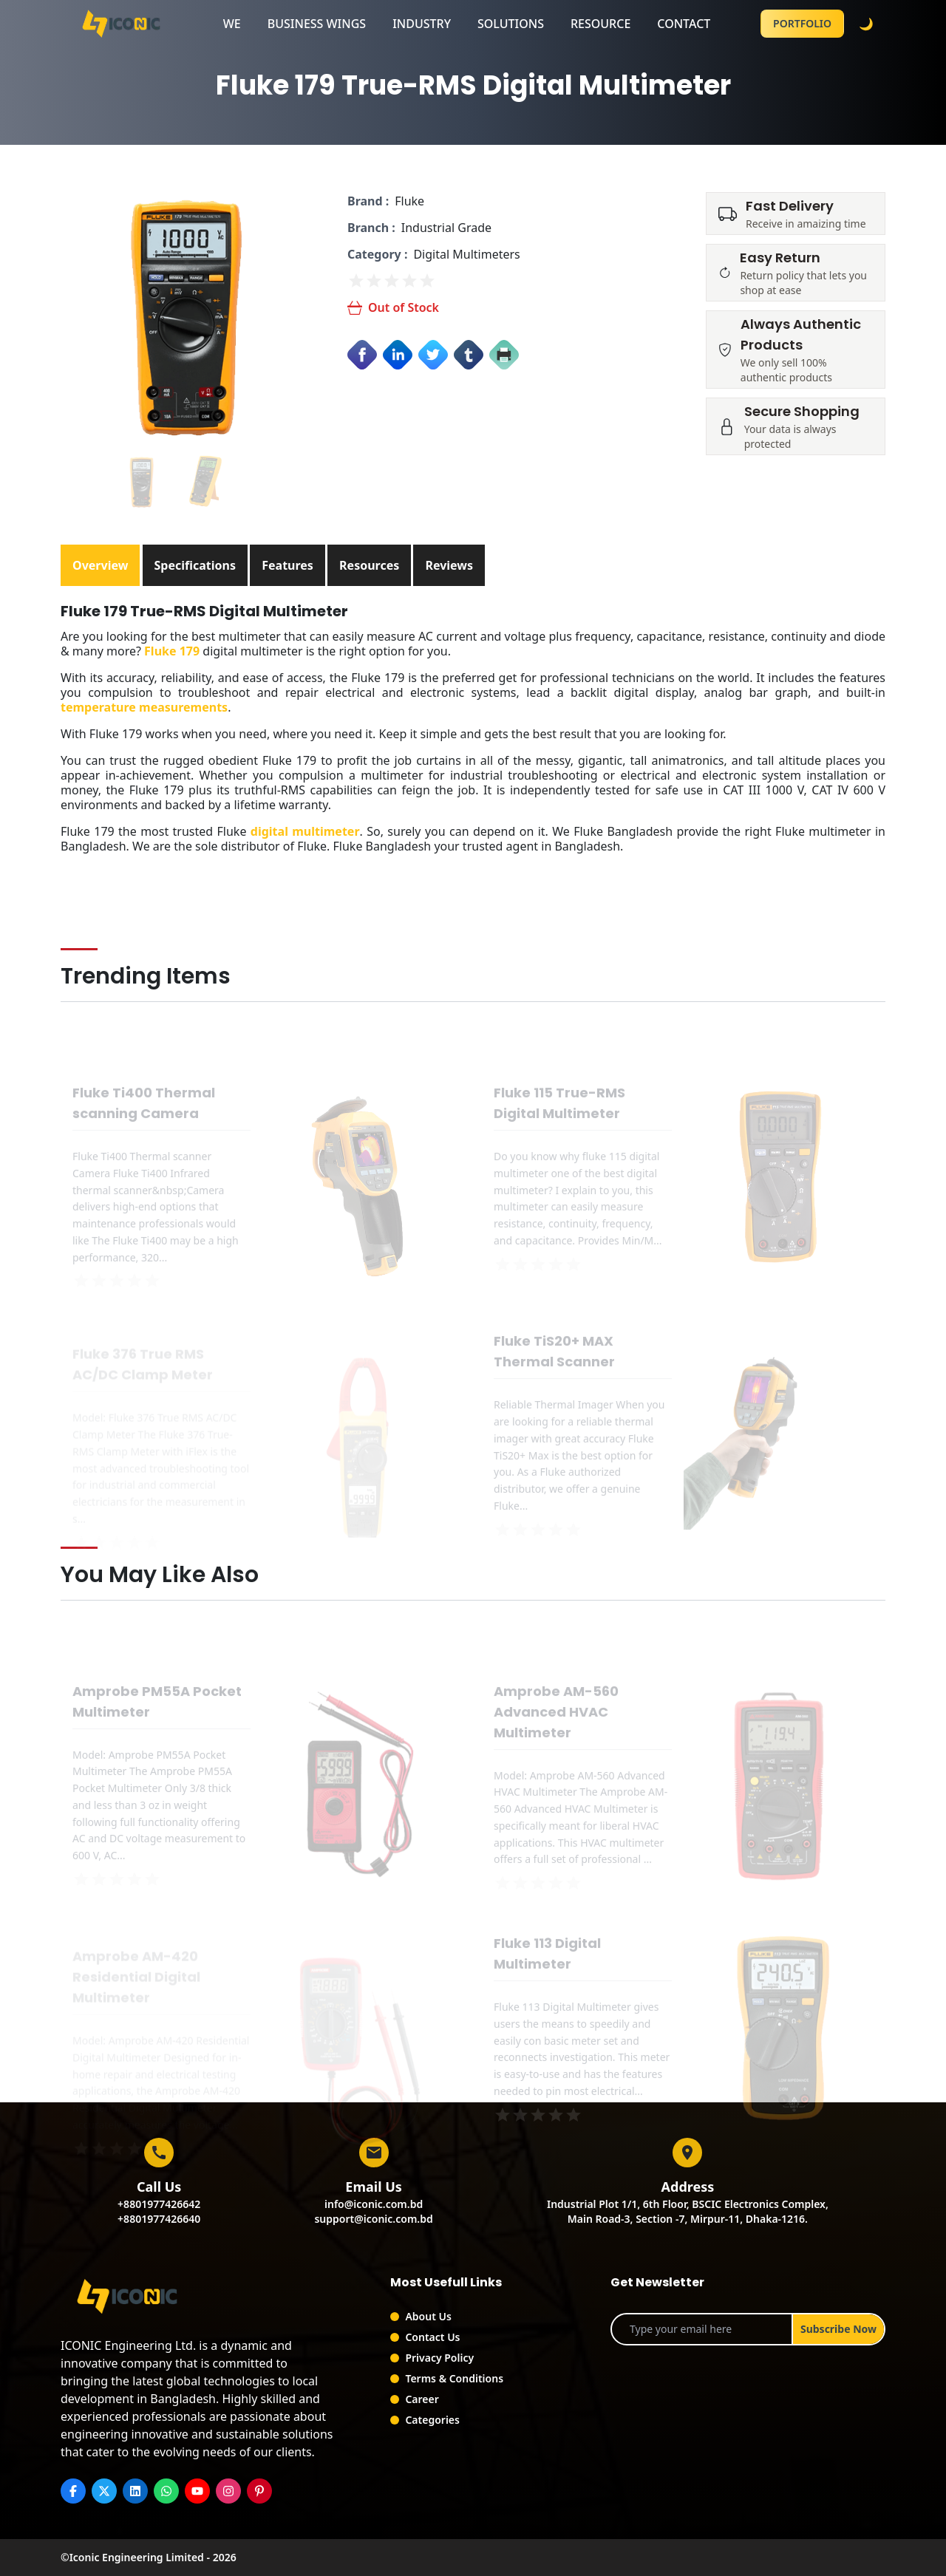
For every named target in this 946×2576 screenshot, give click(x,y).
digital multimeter (305, 831)
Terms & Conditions (454, 2378)
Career (421, 2399)
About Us (428, 2316)
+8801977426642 (159, 2204)
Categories (432, 2420)
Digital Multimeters (466, 254)
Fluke (409, 201)
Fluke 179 (172, 651)
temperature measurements (144, 707)
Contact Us (432, 2337)
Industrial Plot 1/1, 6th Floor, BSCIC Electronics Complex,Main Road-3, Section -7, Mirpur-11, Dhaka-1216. (687, 2211)
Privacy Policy (439, 2358)
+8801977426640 (159, 2219)
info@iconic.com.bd (373, 2204)
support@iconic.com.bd (373, 2219)
